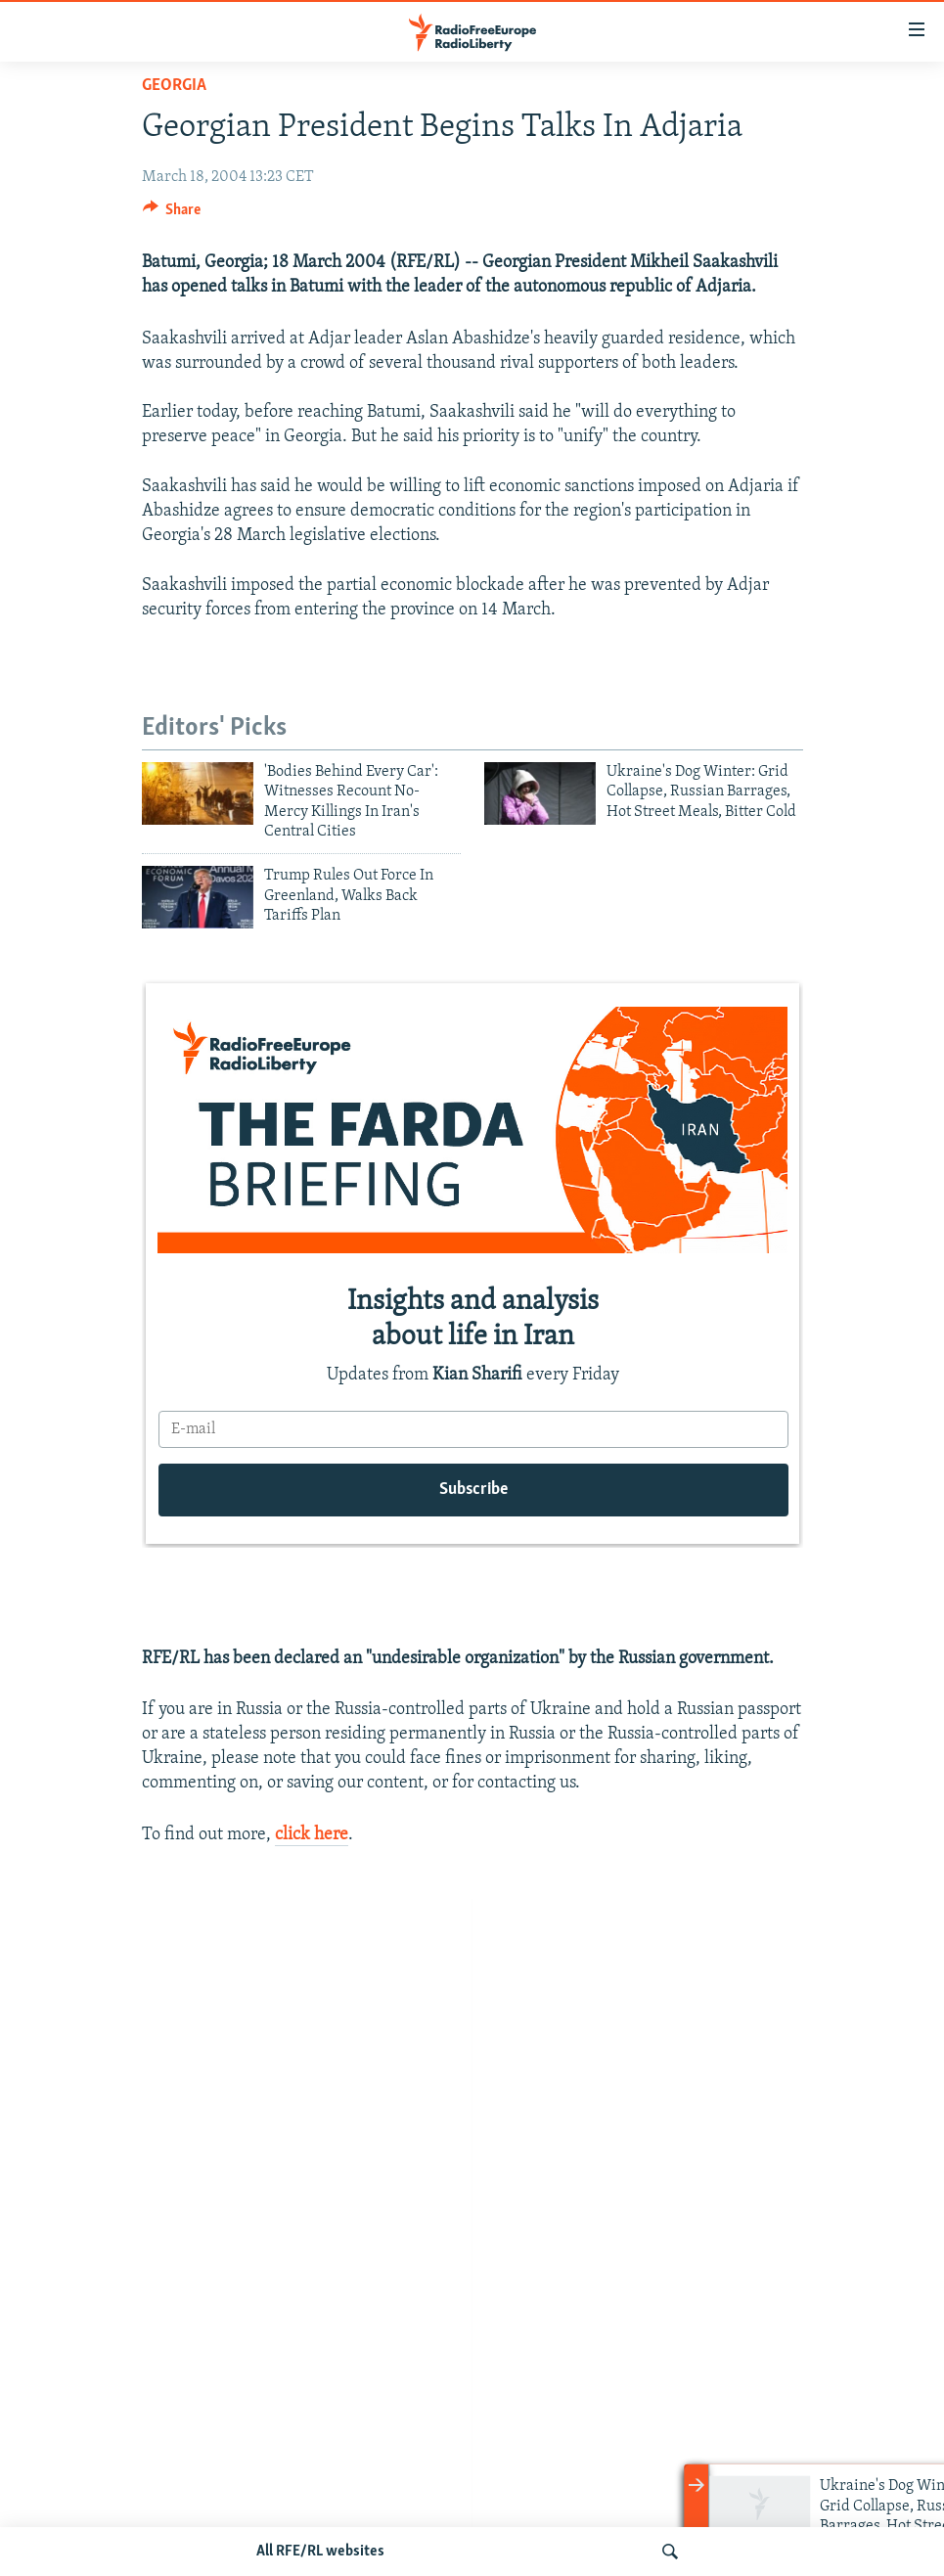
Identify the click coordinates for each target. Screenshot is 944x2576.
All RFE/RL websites (320, 2551)
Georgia (174, 85)
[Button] (172, 214)
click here (311, 1835)
